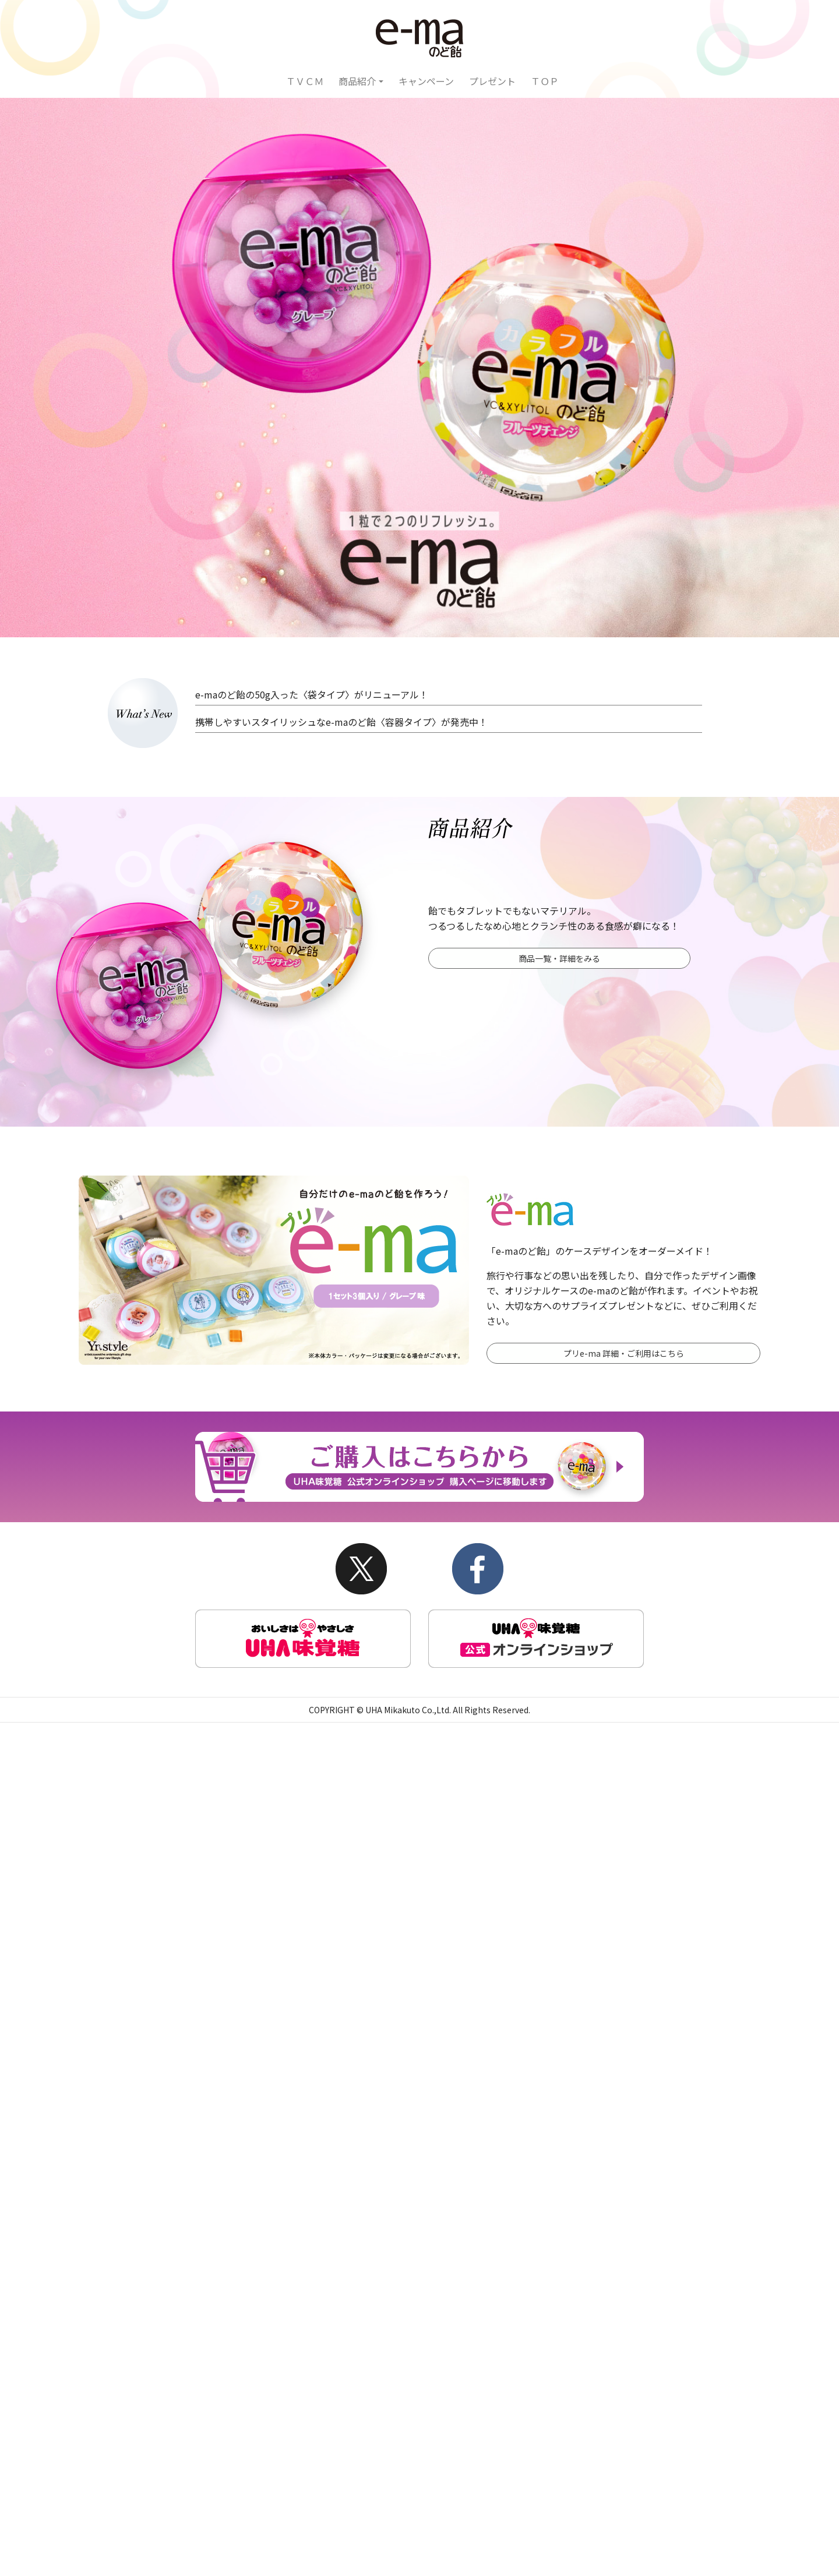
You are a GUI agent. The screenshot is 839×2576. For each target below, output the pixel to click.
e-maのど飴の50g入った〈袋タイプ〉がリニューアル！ (311, 694)
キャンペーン (426, 81)
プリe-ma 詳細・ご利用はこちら (623, 1353)
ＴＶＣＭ (304, 81)
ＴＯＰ (545, 81)
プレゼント (492, 81)
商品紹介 (357, 81)
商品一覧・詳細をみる (559, 958)
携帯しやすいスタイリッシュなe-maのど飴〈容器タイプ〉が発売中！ (341, 722)
